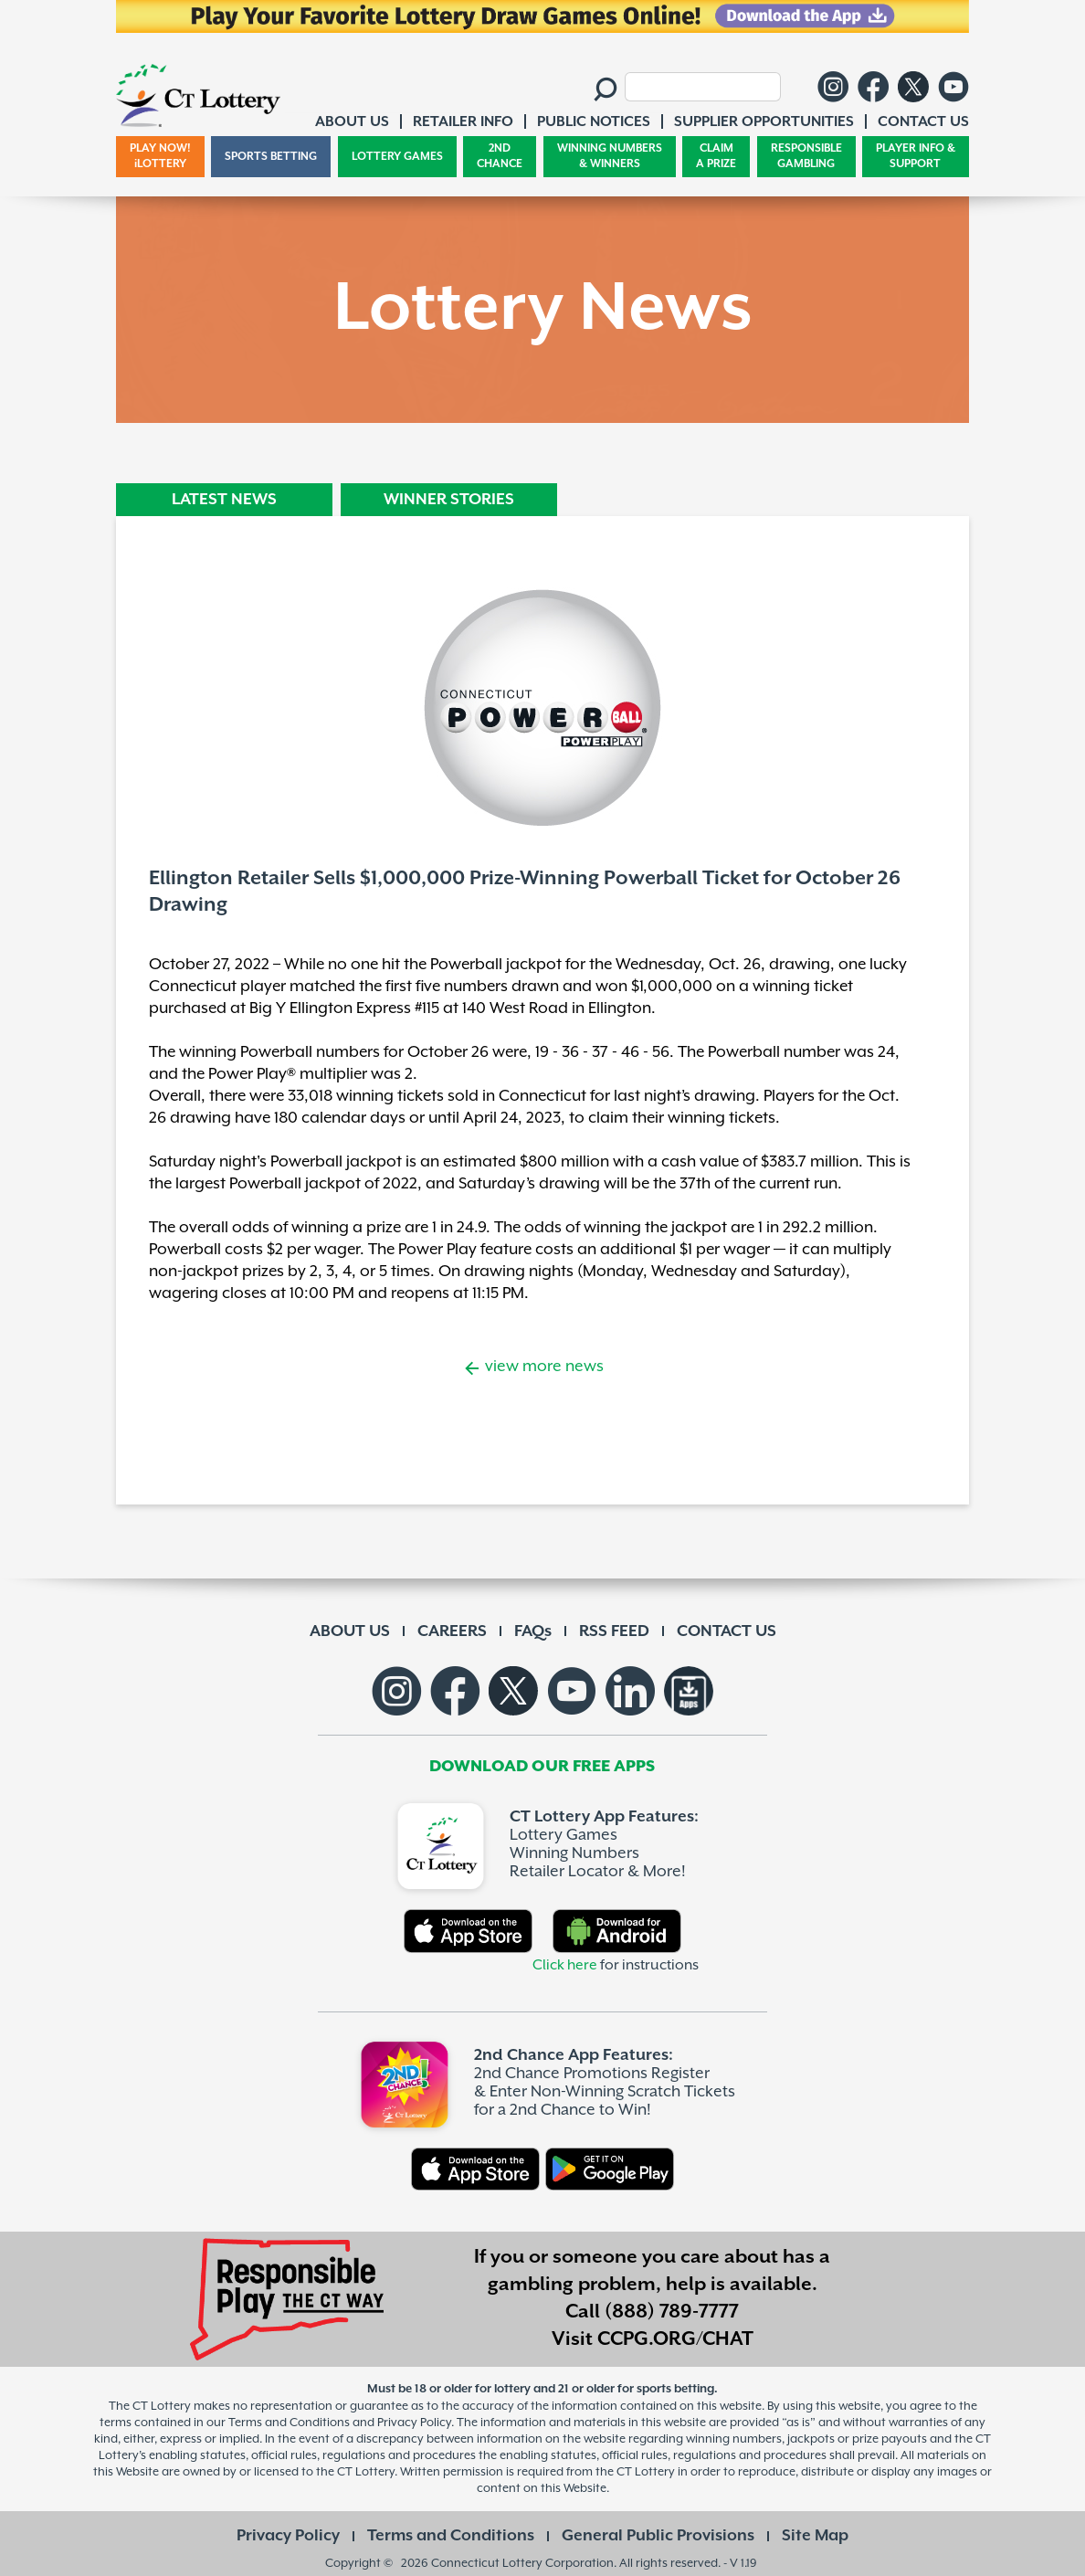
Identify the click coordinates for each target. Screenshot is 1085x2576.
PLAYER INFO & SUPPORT (915, 157)
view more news (542, 1366)
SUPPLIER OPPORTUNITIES (764, 122)
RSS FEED (614, 1631)
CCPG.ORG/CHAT (675, 2339)
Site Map (815, 2536)
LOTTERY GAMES (397, 157)
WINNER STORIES (449, 500)
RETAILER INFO (463, 122)
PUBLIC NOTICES (593, 122)
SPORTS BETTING (271, 157)
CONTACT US (726, 1631)
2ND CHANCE (499, 157)
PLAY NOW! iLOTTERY (160, 157)
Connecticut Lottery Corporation (522, 2563)
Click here (564, 1965)
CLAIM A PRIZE (716, 157)
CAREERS (452, 1631)
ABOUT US (350, 1631)
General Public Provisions (658, 2536)
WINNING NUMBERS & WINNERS (609, 157)
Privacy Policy (288, 2536)
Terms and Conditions (450, 2536)
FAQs (533, 1631)
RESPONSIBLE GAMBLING (806, 157)
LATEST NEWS (224, 500)
